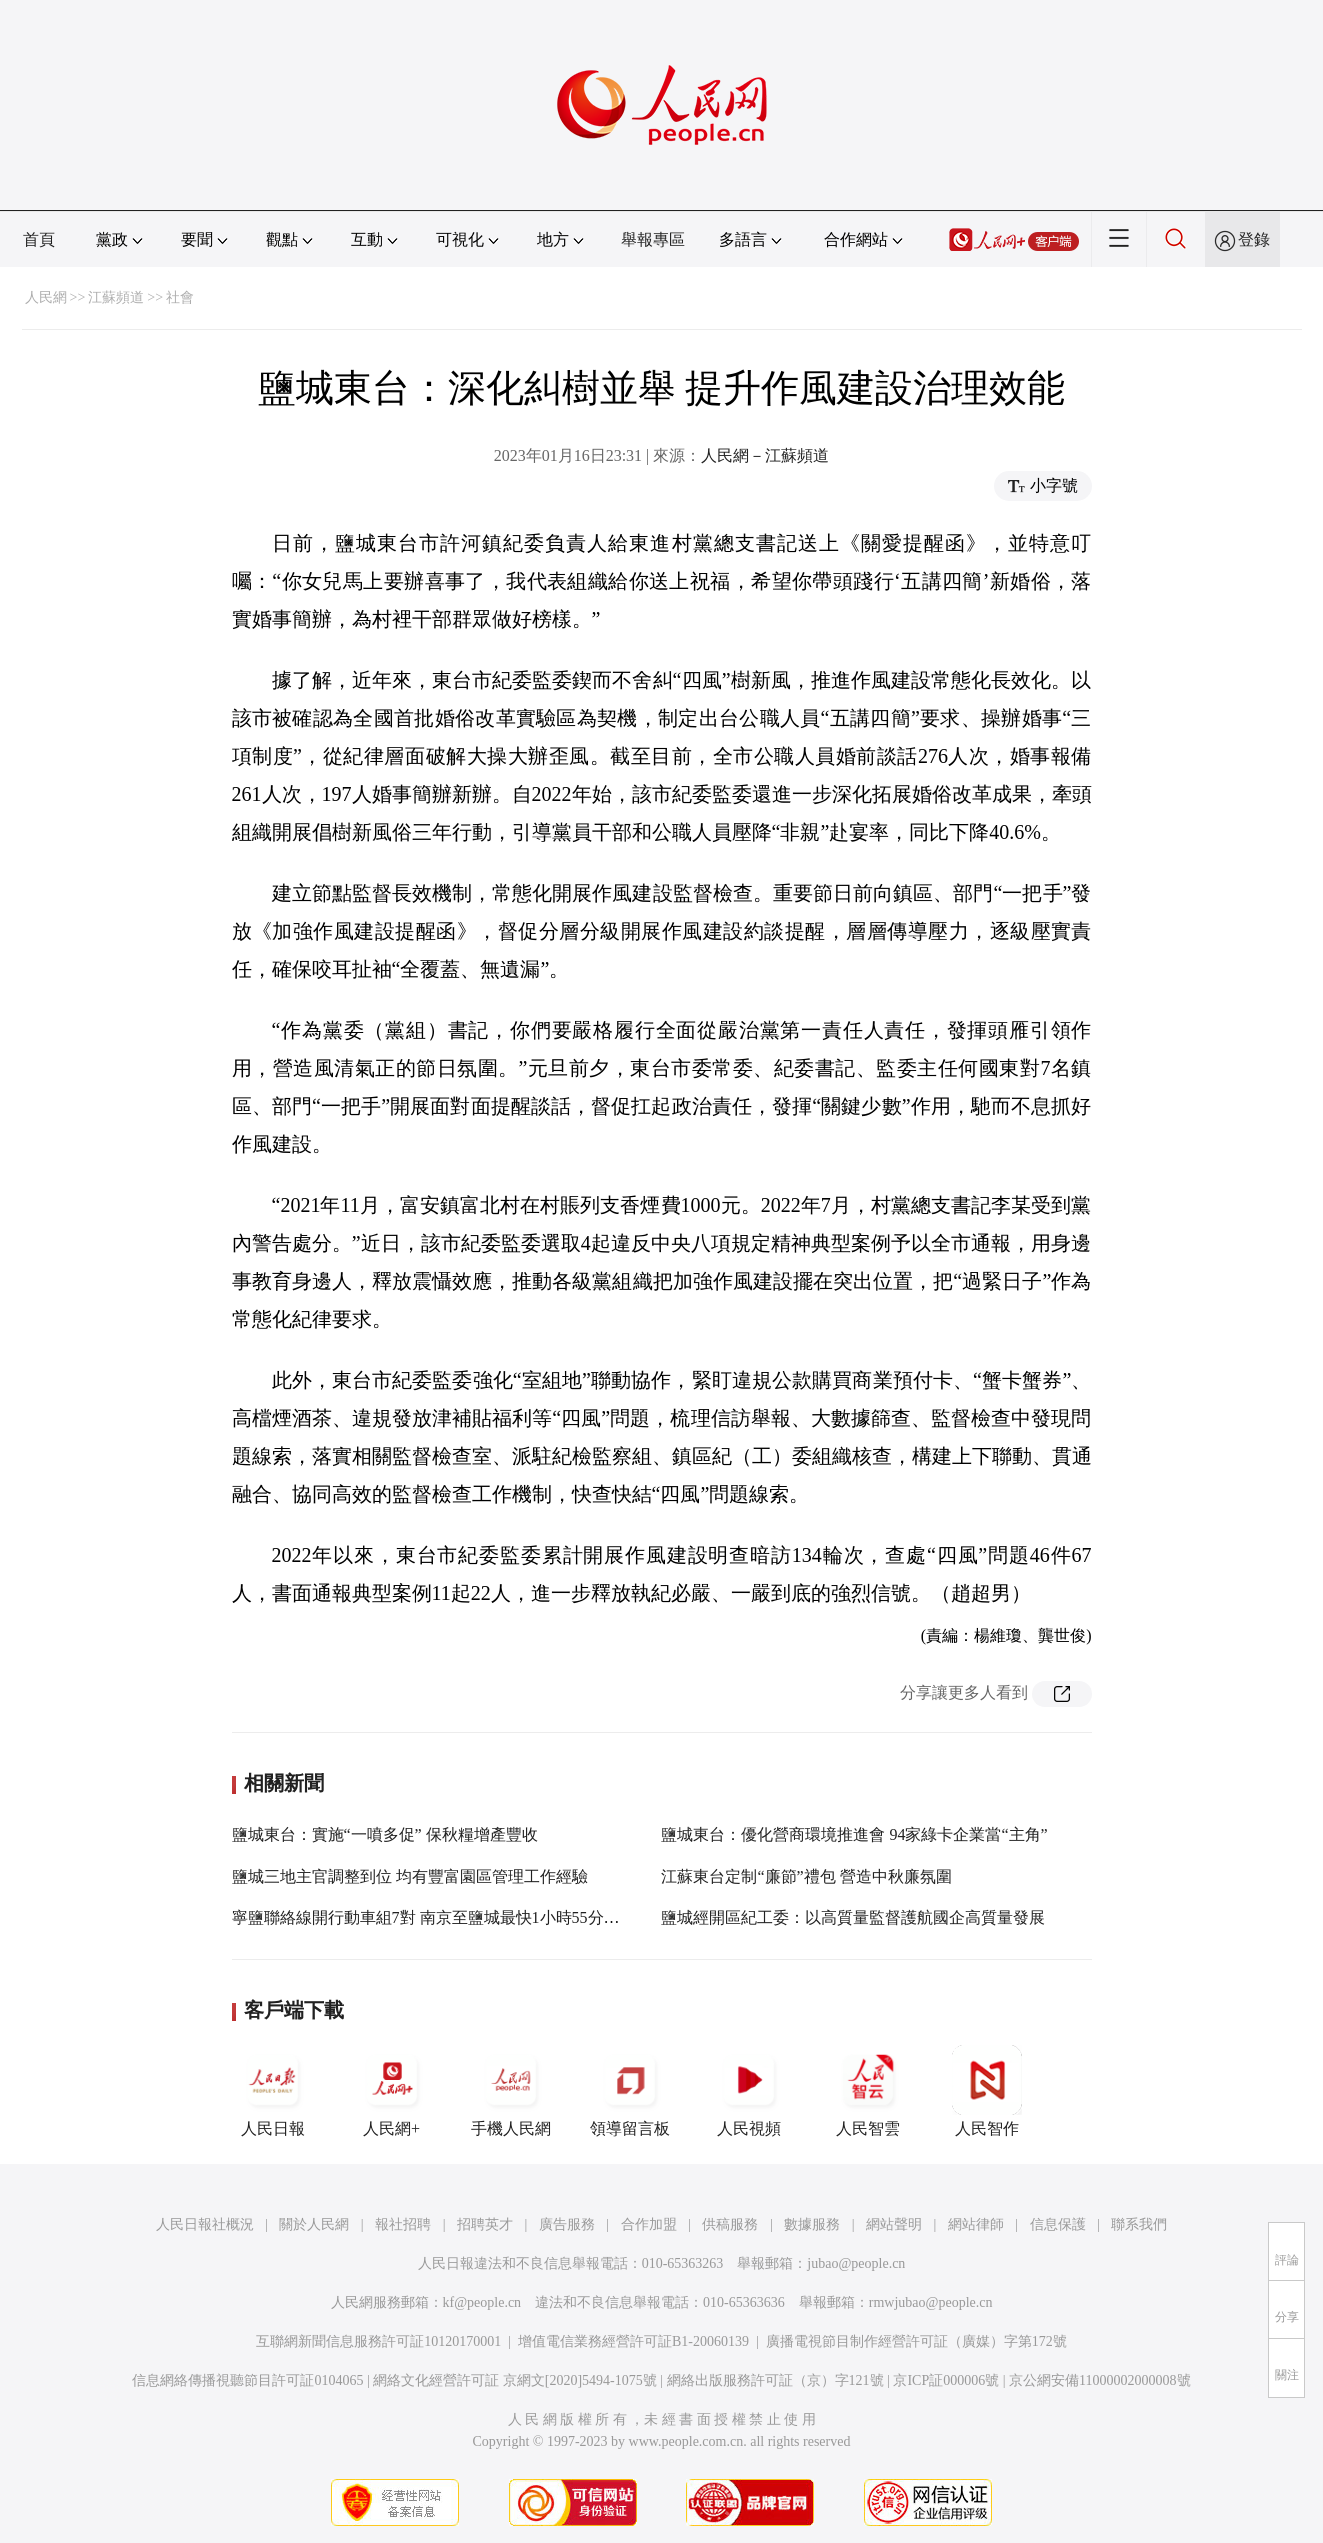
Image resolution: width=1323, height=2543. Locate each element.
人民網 (46, 297)
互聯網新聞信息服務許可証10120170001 (378, 2341)
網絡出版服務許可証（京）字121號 (775, 2380)
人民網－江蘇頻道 (765, 455)
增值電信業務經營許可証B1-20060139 (633, 2341)
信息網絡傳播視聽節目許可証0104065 (247, 2380)
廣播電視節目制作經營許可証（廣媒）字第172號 (916, 2341)
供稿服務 (730, 2224)
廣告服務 (567, 2224)
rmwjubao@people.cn (931, 2302)
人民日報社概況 (205, 2224)
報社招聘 (403, 2224)
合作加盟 (649, 2224)
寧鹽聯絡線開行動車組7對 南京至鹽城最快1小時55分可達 (434, 1917)
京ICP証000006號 (946, 2380)
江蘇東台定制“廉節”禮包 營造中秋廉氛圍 (806, 1876)
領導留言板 (630, 2091)
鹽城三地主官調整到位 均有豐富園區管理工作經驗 (410, 1876)
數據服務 (812, 2224)
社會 (180, 297)
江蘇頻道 (116, 297)
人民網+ (392, 2091)
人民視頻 (749, 2091)
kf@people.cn (482, 2302)
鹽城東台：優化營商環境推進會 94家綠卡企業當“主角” (854, 1834)
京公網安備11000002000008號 (1099, 2380)
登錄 (1254, 239)
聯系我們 (1139, 2224)
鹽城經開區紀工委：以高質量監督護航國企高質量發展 (853, 1917)
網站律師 (976, 2224)
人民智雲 (868, 2091)
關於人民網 (314, 2224)
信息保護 (1058, 2224)
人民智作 (987, 2091)
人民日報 (273, 2091)
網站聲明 (894, 2224)
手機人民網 (511, 2091)
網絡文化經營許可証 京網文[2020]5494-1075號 (515, 2380)
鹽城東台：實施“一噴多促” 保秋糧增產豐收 (385, 1834)
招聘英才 (485, 2224)
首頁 (39, 239)
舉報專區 (653, 239)
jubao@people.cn (856, 2263)
